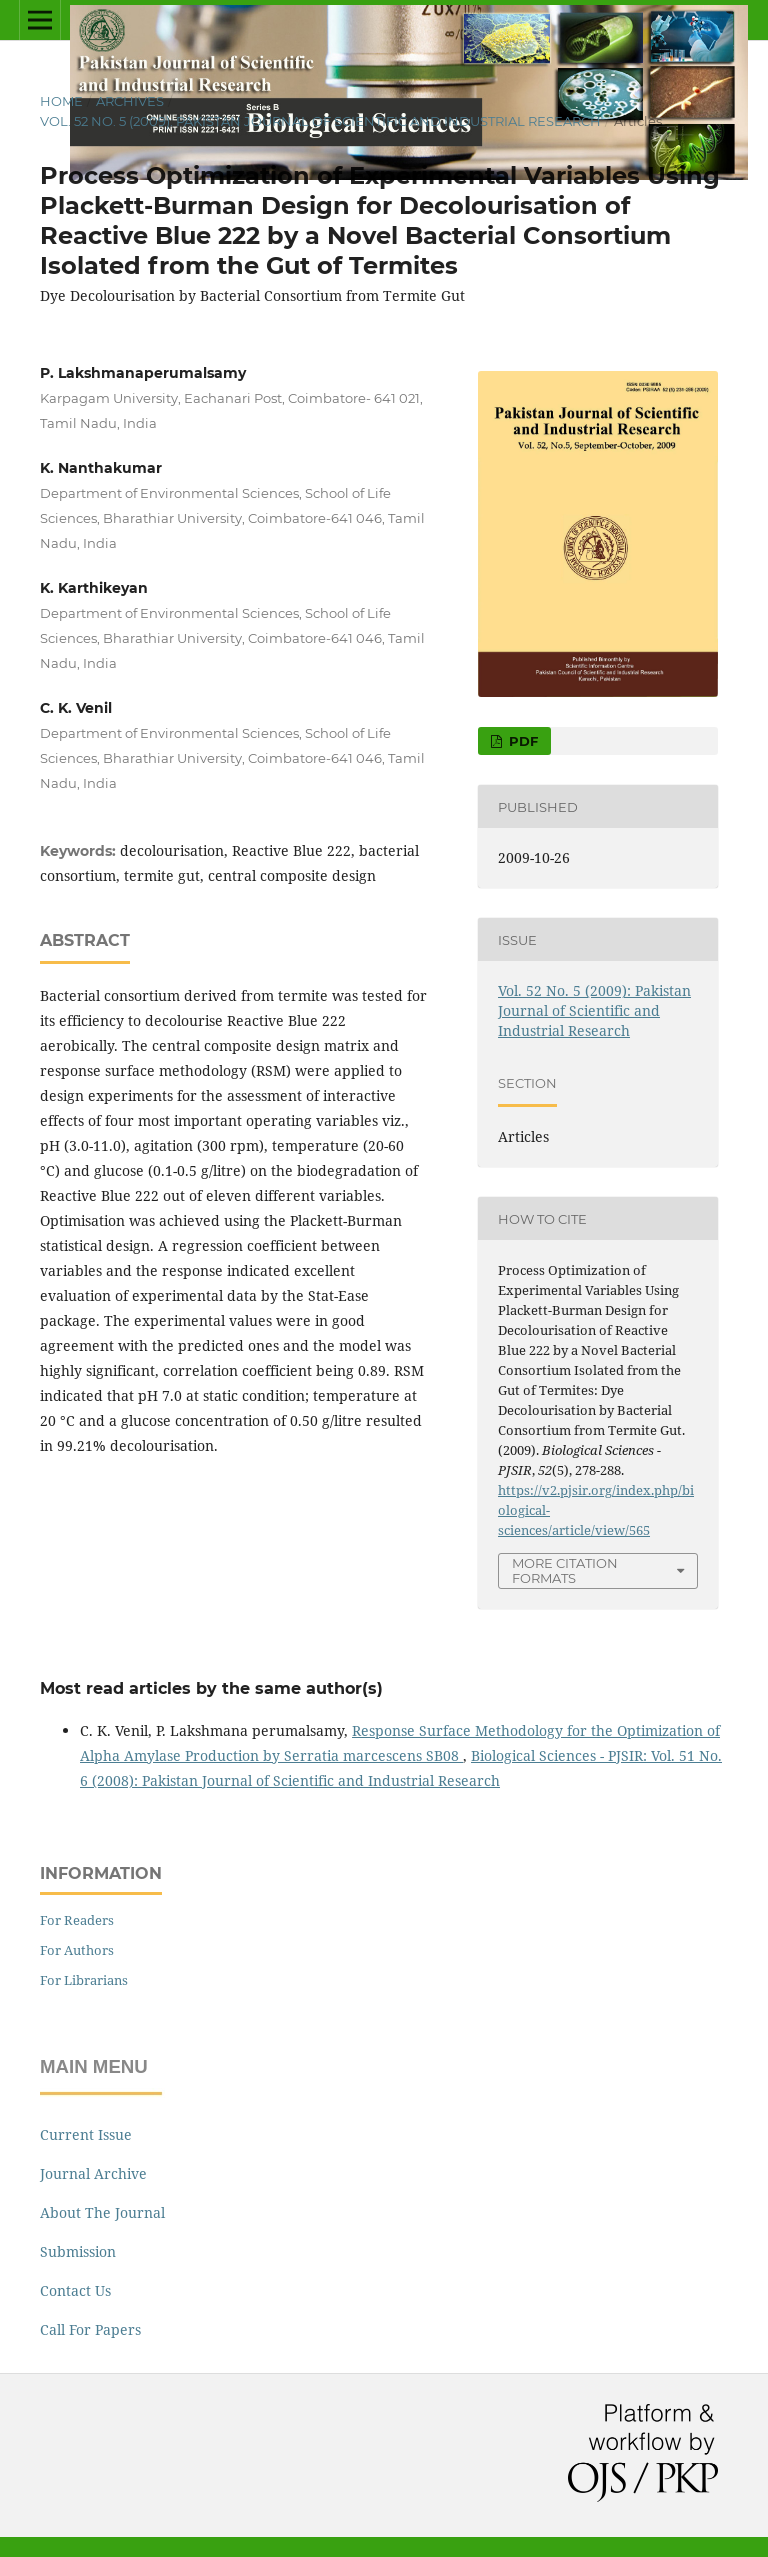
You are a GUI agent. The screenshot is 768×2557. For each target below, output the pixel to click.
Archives (130, 101)
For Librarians (84, 1980)
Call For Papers (90, 2329)
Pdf (521, 741)
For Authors (77, 1950)
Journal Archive (93, 2173)
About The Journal (102, 2212)
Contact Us (75, 2290)
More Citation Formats (565, 1570)
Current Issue (86, 2134)
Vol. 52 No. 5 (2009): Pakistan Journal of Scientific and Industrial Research (320, 121)
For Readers (77, 1920)
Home (61, 101)
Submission (78, 2251)
